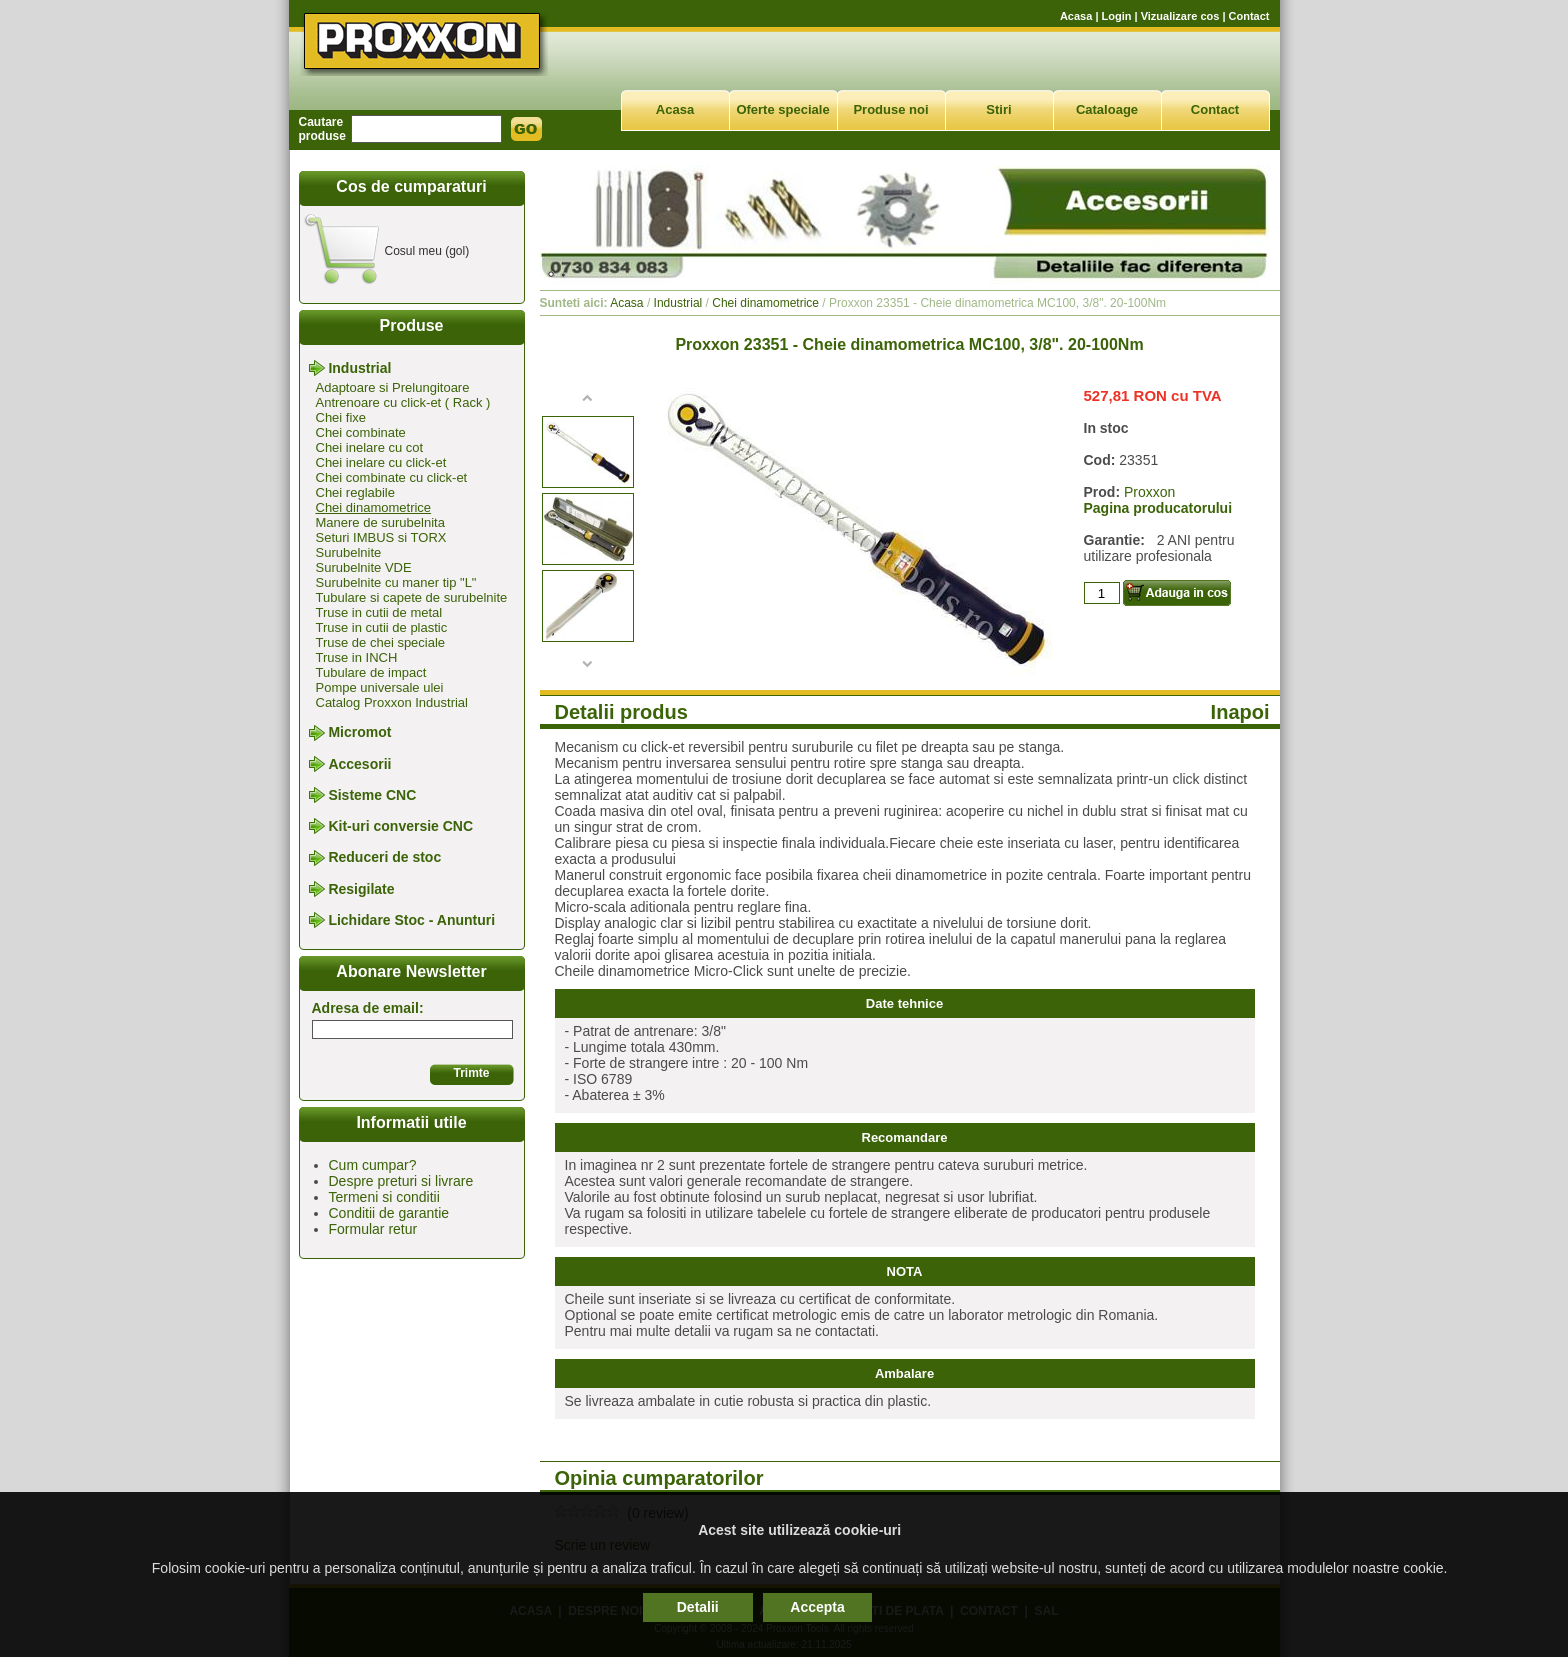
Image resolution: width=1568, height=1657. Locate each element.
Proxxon (1149, 492)
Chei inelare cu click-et (381, 462)
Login (1117, 16)
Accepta (817, 1607)
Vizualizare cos (1180, 16)
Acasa (1076, 16)
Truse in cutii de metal (379, 612)
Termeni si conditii (384, 1197)
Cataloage (1107, 109)
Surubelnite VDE (364, 567)
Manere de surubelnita (380, 522)
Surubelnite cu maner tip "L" (396, 582)
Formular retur (373, 1229)
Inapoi (1240, 712)
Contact (1249, 16)
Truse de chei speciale (381, 642)
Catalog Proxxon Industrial (392, 702)
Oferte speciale (782, 109)
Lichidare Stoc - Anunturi (411, 920)
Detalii (698, 1607)
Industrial (359, 368)
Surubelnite (349, 552)
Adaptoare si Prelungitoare (393, 387)
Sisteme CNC (372, 795)
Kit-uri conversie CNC (400, 826)
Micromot (359, 733)
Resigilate (361, 889)
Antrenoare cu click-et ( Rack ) (403, 402)
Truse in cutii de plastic (382, 627)
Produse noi (890, 109)
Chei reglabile (356, 492)
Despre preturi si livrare (401, 1181)
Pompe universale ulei (380, 687)
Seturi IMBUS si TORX (381, 537)
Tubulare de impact (371, 672)
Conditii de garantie (389, 1213)
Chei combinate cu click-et (392, 477)
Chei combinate (361, 432)
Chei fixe (341, 417)
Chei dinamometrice (374, 507)
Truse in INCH (357, 657)
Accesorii (359, 764)
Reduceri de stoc (384, 858)
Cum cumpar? (373, 1165)
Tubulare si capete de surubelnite (412, 597)
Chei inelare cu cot (370, 447)
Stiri (998, 109)
